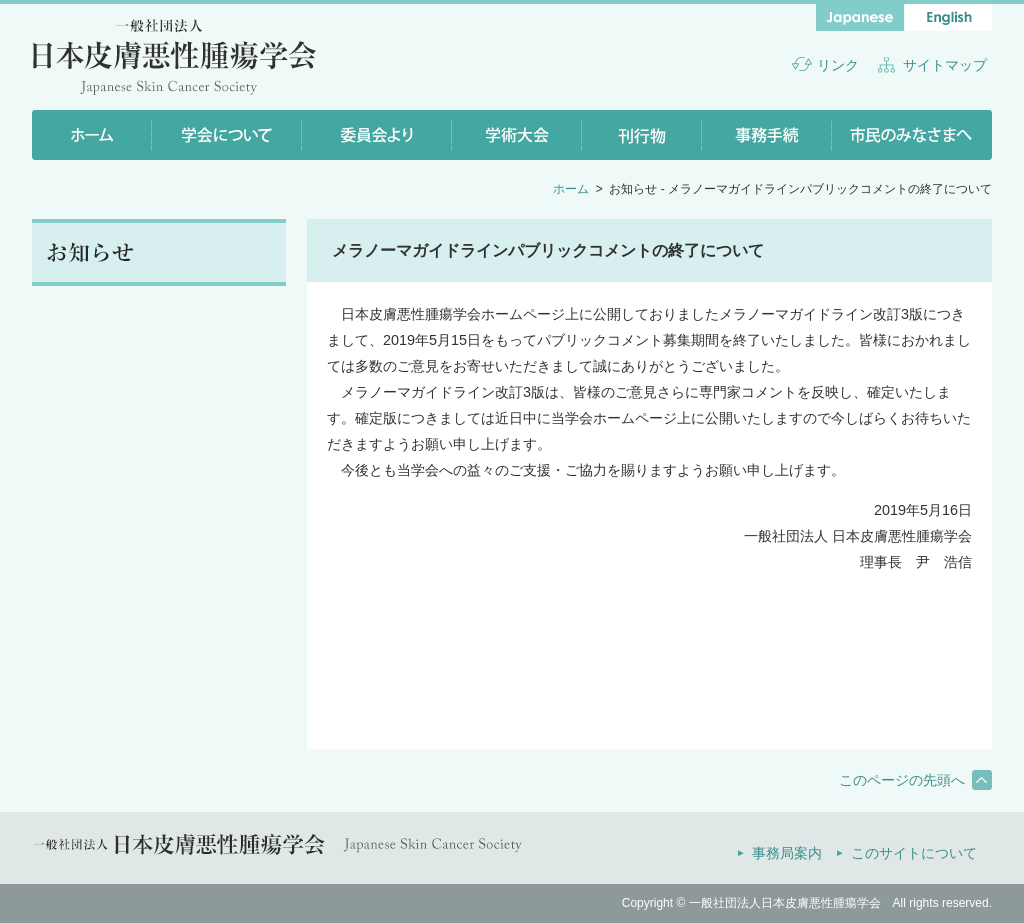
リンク (838, 65)
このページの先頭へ (902, 780)
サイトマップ (945, 65)
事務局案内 (787, 853)
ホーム (571, 189)
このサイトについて (914, 853)
